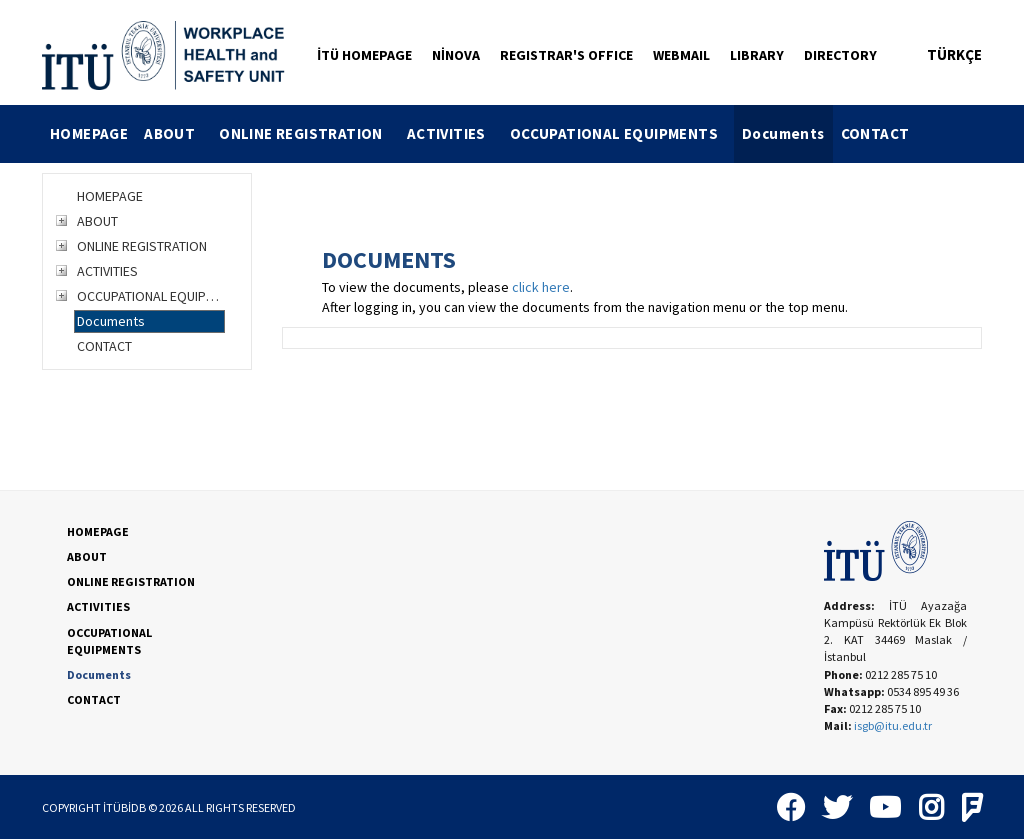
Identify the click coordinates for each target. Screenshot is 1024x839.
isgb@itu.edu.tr (893, 725)
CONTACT (875, 133)
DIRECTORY (840, 55)
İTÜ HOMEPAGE (364, 55)
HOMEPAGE (89, 133)
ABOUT (177, 133)
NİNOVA (456, 55)
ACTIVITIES (454, 133)
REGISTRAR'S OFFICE (566, 55)
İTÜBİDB (124, 807)
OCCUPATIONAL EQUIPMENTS (622, 133)
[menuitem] (89, 134)
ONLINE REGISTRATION (309, 133)
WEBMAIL (681, 55)
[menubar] (479, 134)
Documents (783, 133)
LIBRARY (757, 55)
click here (541, 287)
